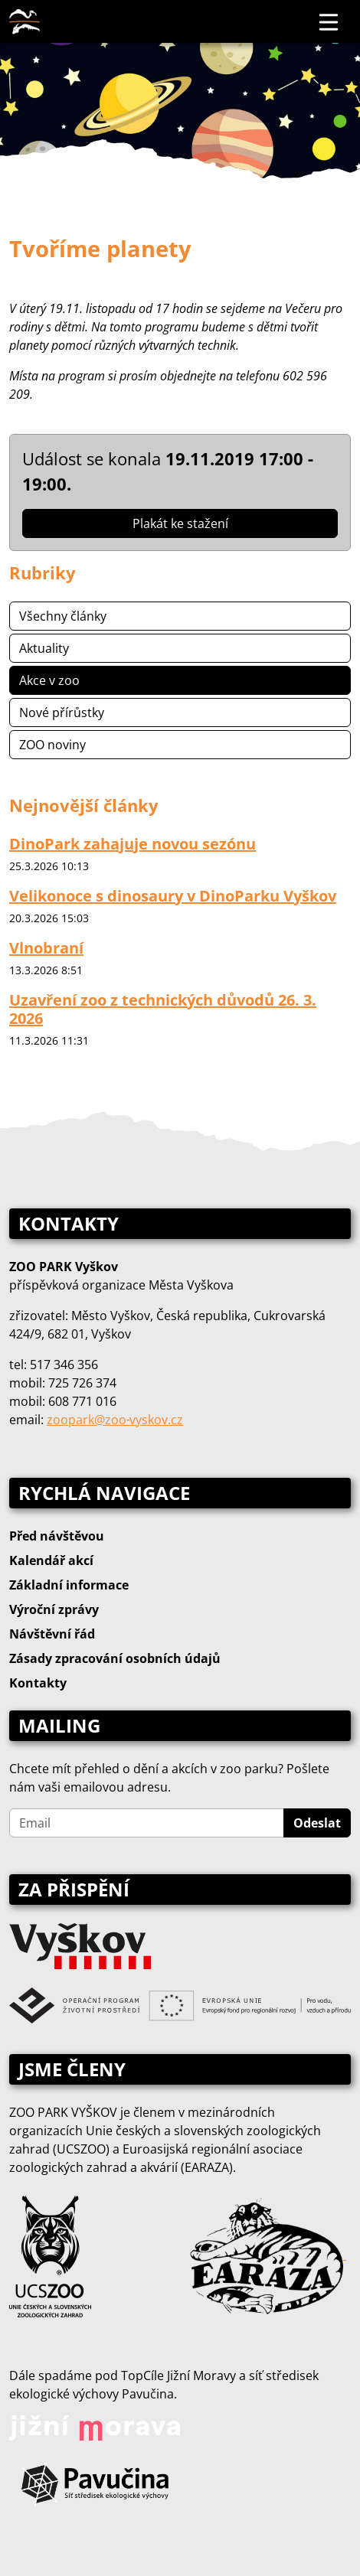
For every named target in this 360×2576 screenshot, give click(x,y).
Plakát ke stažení (180, 523)
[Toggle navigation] (329, 21)
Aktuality (44, 648)
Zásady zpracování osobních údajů (115, 1658)
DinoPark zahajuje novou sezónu (132, 843)
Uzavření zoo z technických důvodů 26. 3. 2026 (162, 1009)
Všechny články (62, 616)
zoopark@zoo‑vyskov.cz (115, 1419)
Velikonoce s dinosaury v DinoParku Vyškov (172, 895)
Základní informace (69, 1585)
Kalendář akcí (51, 1560)
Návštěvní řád (52, 1633)
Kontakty (38, 1682)
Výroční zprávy (54, 1609)
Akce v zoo (49, 680)
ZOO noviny (52, 744)
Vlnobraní (46, 947)
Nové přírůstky (61, 712)
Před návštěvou (56, 1536)
